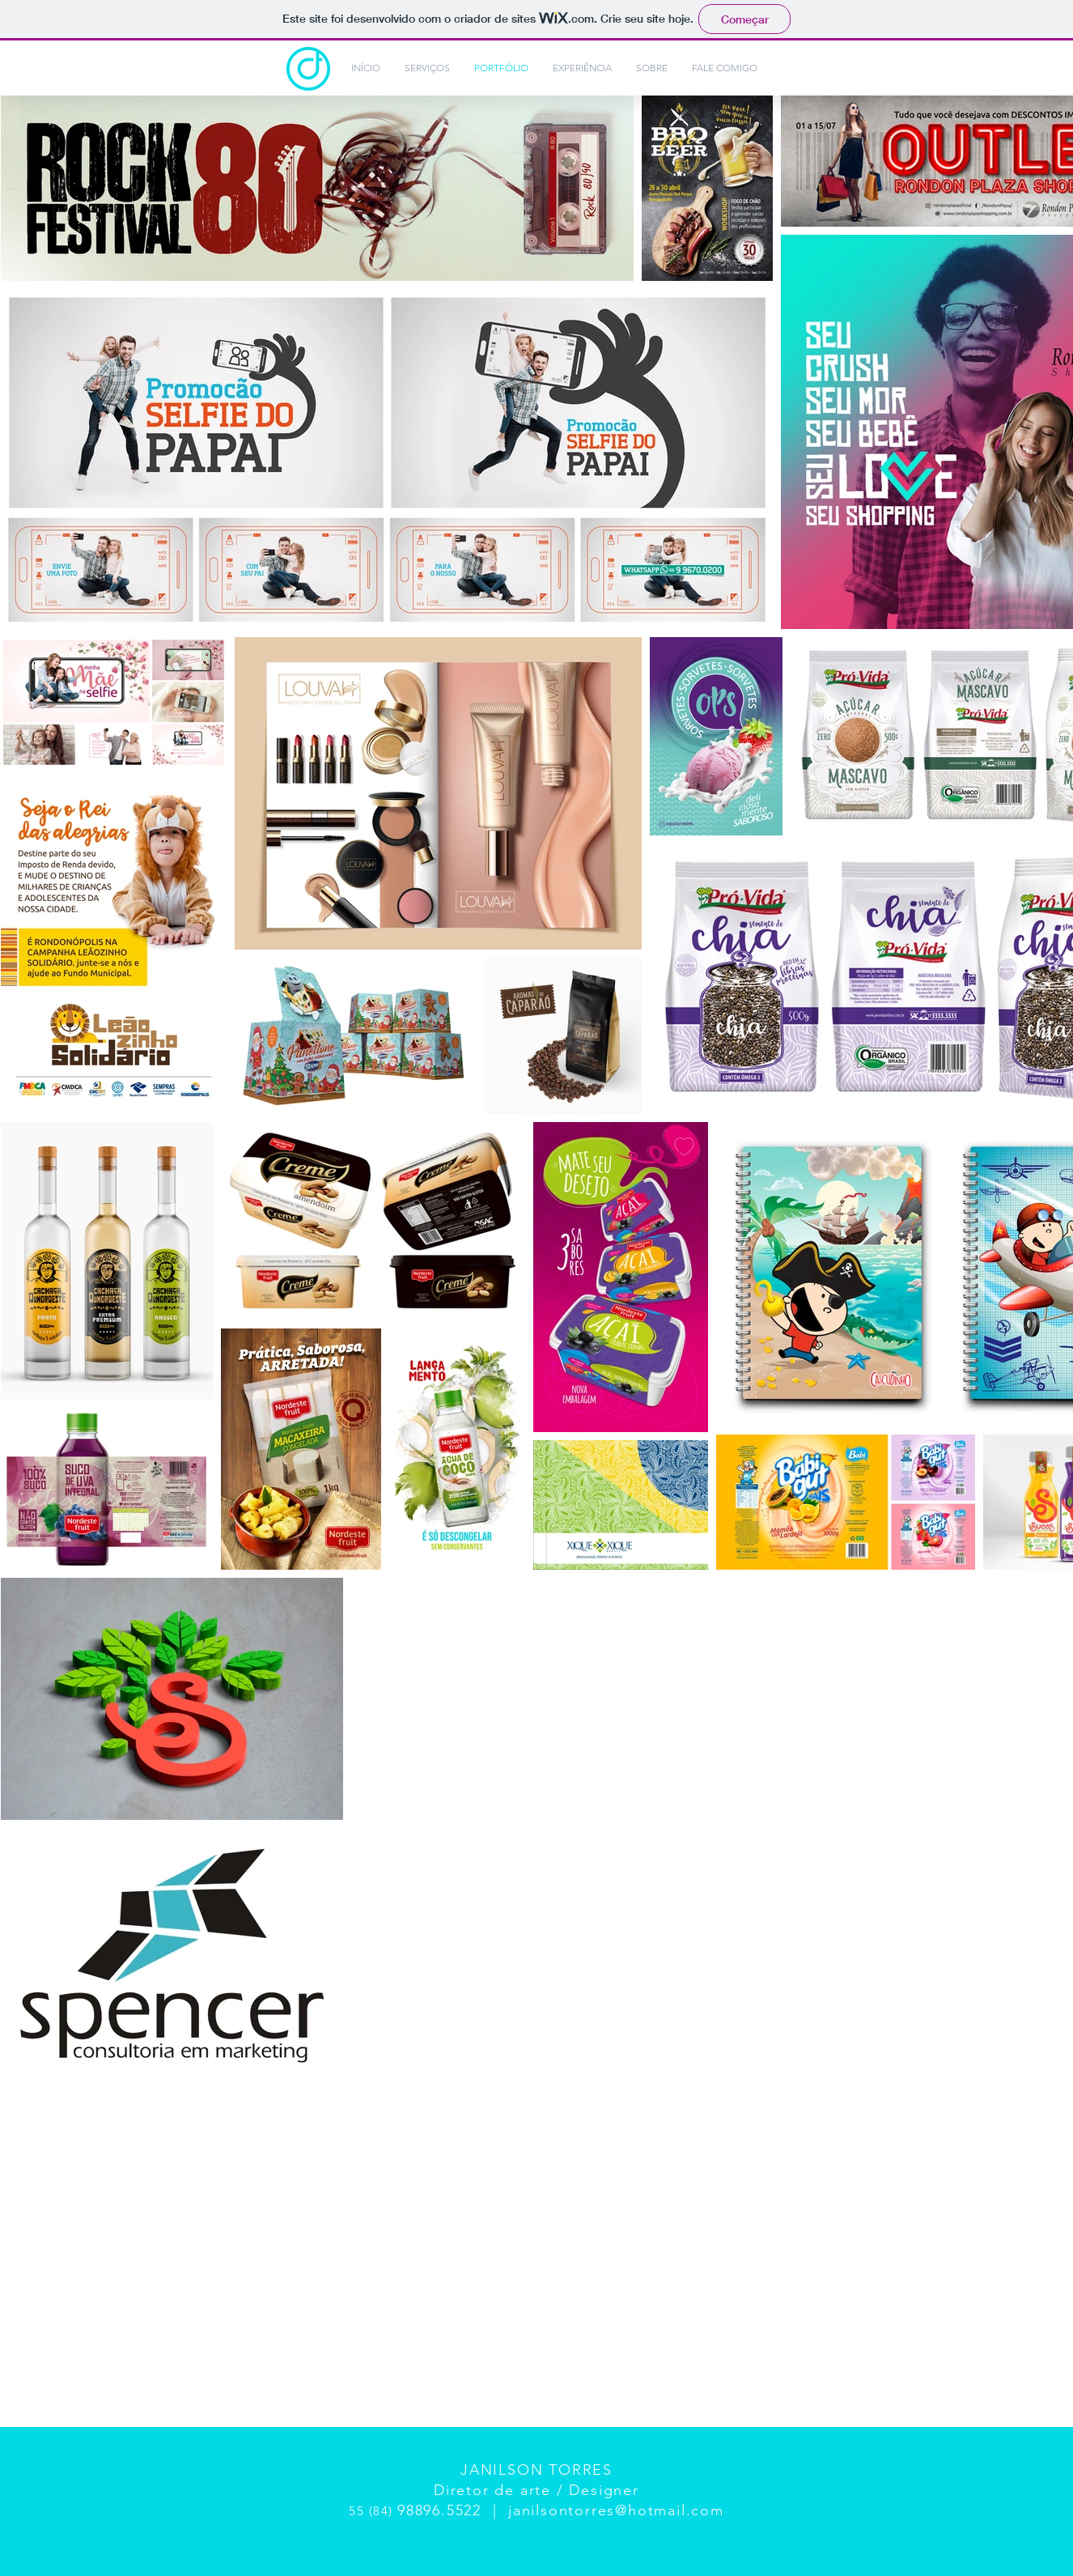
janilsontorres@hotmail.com (616, 2510)
